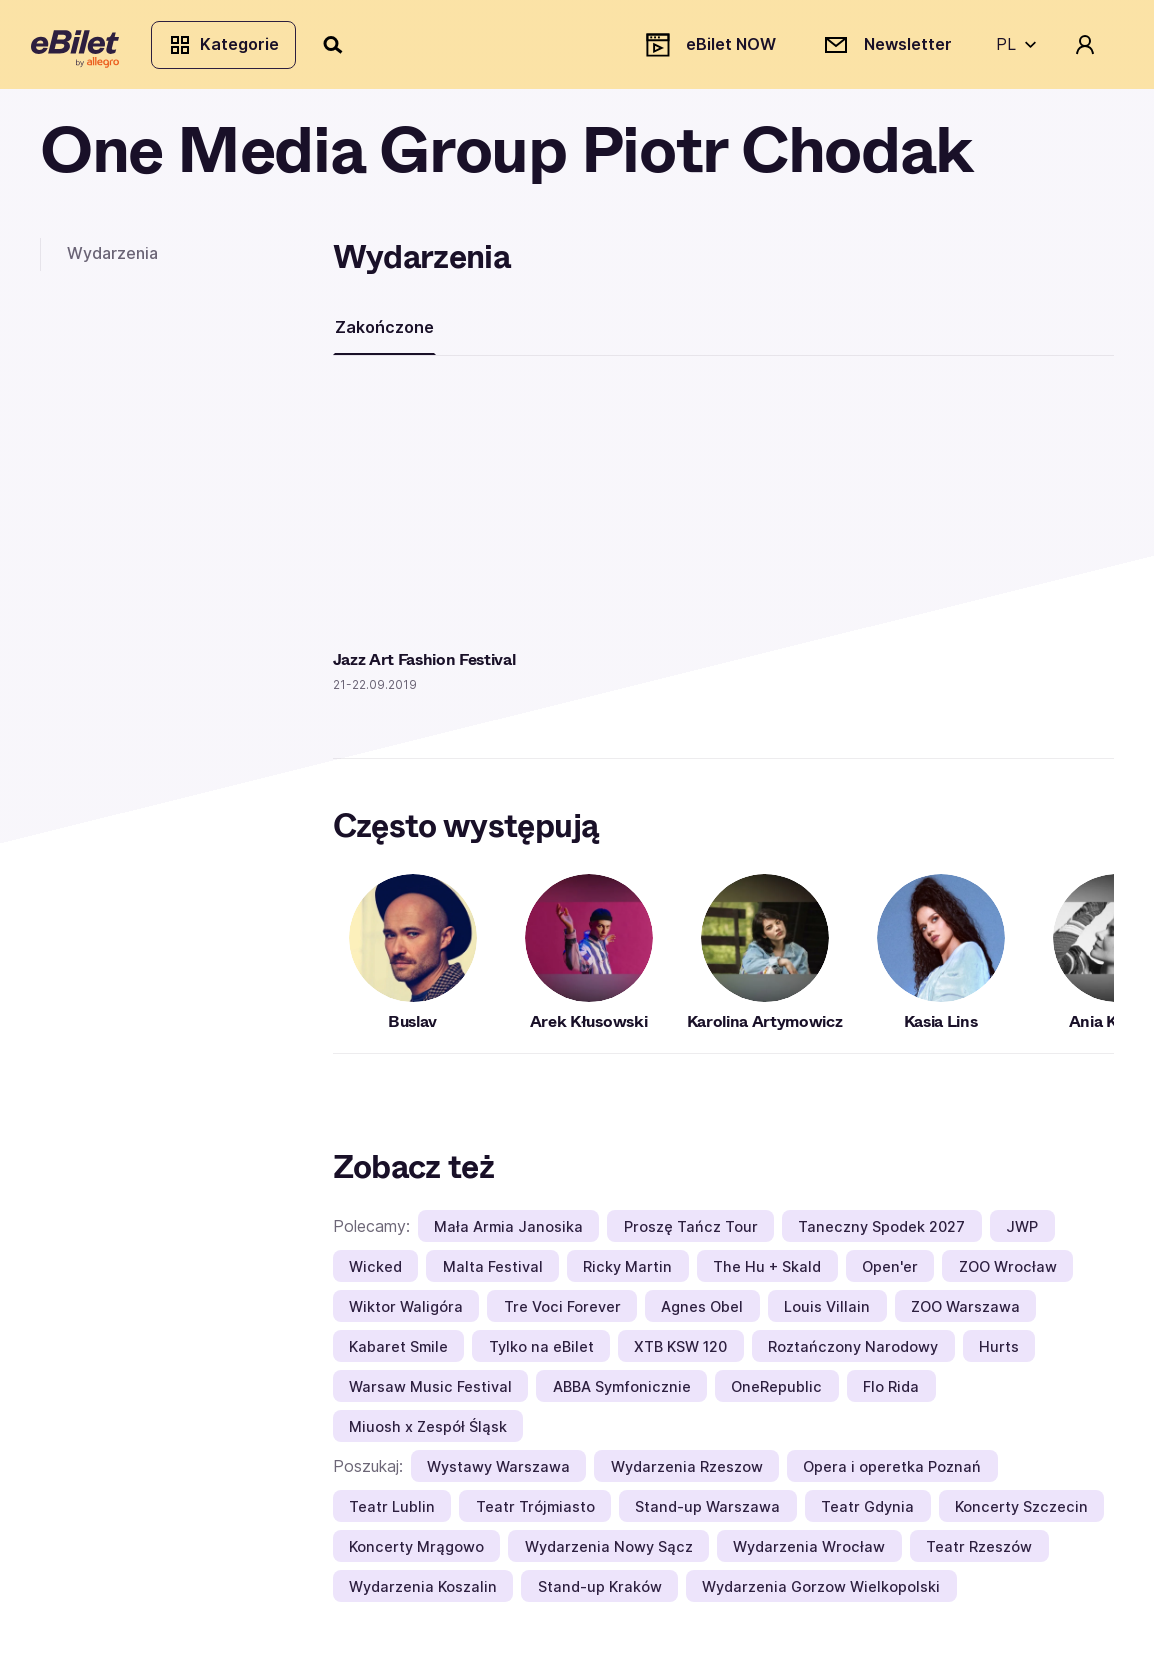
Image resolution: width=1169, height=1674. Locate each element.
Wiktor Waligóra (406, 1314)
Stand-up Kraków (600, 1594)
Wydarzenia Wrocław (809, 1554)
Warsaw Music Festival (430, 1394)
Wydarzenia (112, 261)
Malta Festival (493, 1274)
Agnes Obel (702, 1314)
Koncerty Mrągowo (416, 1554)
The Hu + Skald (767, 1274)
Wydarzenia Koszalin (423, 1594)
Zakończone (384, 335)
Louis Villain (827, 1314)
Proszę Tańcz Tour (691, 1234)
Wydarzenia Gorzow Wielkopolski (821, 1594)
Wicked (375, 1274)
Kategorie (232, 48)
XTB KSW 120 (680, 1354)
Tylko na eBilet (541, 1354)
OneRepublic (776, 1394)
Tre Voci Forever (562, 1314)
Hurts (999, 1354)
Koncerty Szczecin (1021, 1514)
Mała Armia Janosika (508, 1234)
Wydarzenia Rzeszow (687, 1474)
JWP (1022, 1234)
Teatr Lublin (392, 1514)
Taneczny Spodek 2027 (881, 1234)
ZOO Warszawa (965, 1314)
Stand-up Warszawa (707, 1514)
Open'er (890, 1274)
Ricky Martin (627, 1274)
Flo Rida (891, 1394)
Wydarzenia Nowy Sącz (609, 1554)
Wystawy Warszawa (498, 1474)
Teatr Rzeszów (979, 1554)
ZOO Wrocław (1008, 1274)
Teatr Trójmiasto (535, 1514)
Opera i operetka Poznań (892, 1474)
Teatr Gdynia (867, 1514)
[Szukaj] (343, 48)
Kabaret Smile (398, 1354)
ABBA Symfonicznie (622, 1394)
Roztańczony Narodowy (853, 1354)
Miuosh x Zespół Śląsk (428, 1434)
